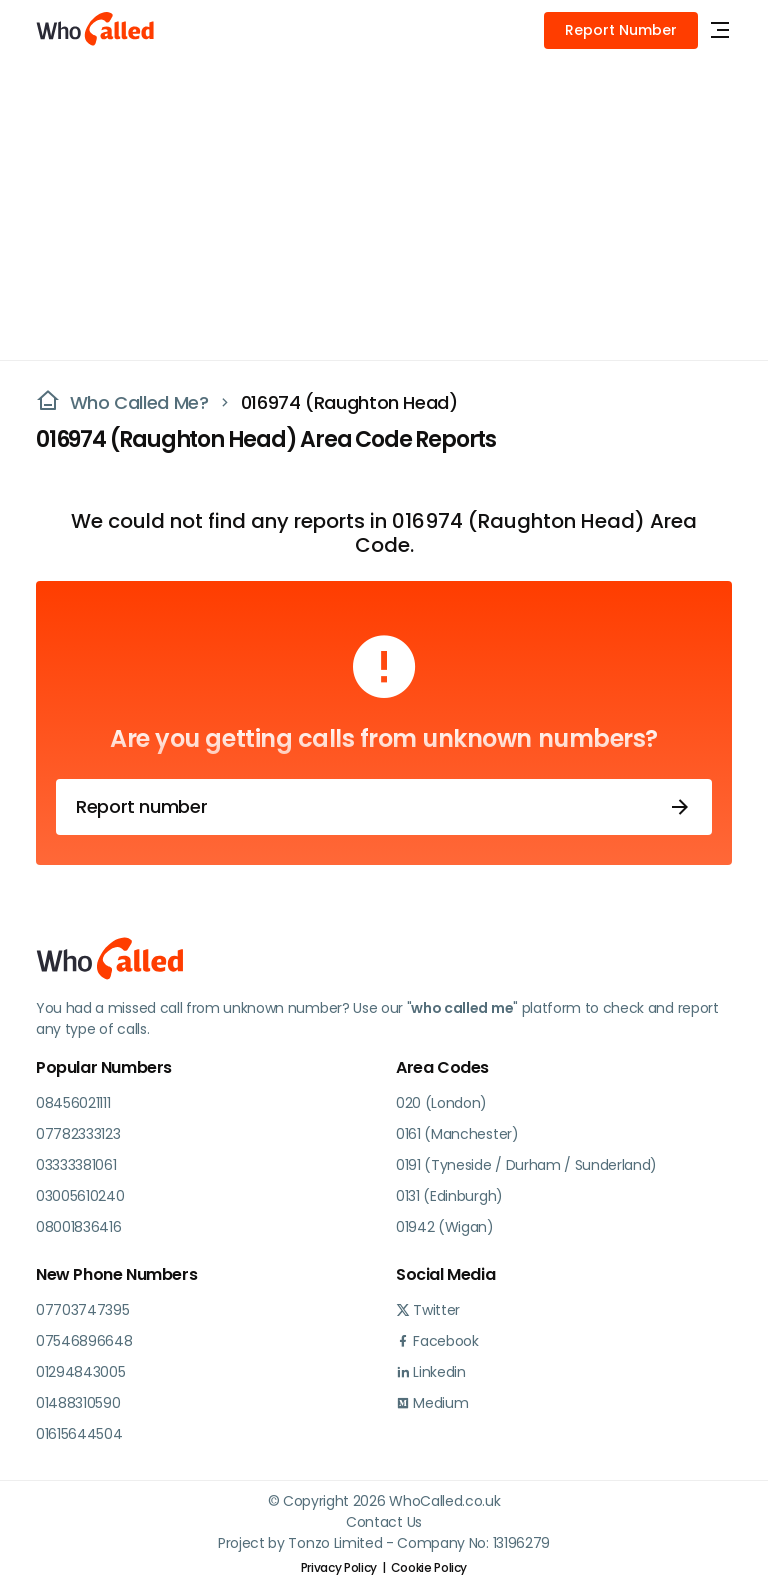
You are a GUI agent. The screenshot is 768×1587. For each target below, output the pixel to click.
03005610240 (80, 1196)
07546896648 (84, 1341)
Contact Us (384, 1522)
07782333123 (78, 1134)
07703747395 (82, 1310)
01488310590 (78, 1403)
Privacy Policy (339, 1567)
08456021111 (73, 1103)
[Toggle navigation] (720, 30)
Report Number (621, 30)
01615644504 (79, 1434)
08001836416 (78, 1227)
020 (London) (441, 1103)
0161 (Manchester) (457, 1134)
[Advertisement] (384, 210)
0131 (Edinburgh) (449, 1196)
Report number (384, 807)
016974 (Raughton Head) (349, 402)
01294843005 (80, 1372)
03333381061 (76, 1165)
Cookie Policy (429, 1567)
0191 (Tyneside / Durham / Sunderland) (526, 1165)
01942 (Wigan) (445, 1227)
